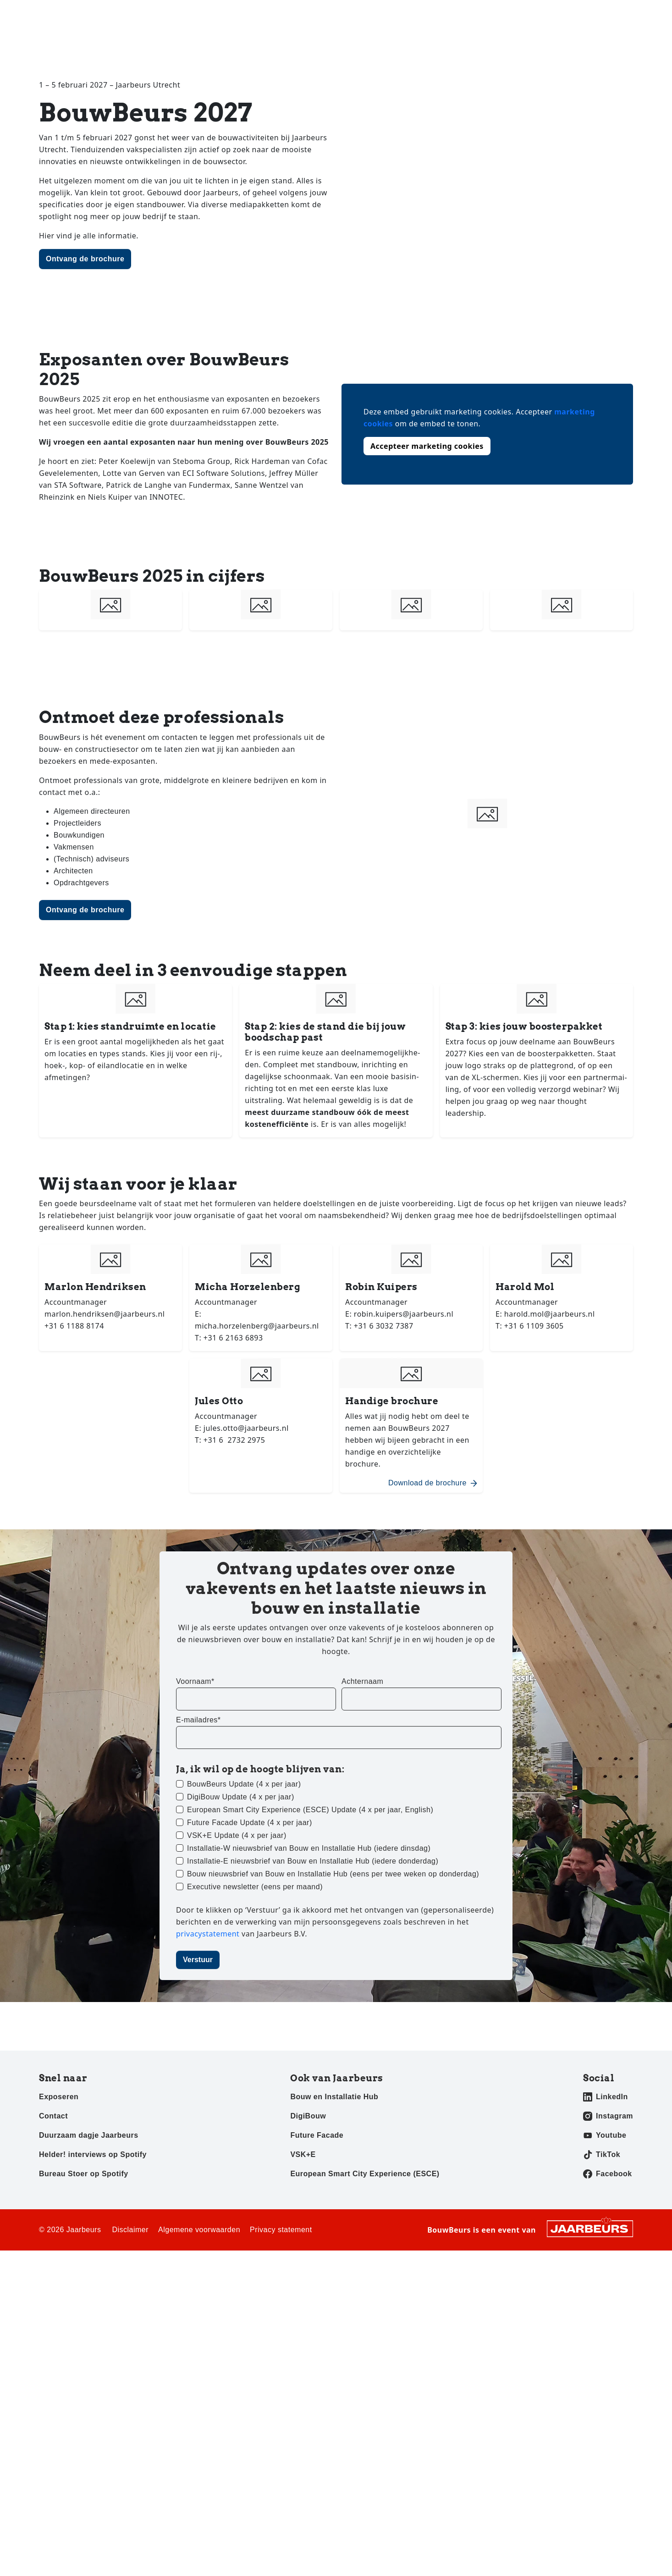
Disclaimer (130, 2230)
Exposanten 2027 (448, 41)
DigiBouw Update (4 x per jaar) (240, 1797)
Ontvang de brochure (85, 259)
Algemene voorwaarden (199, 2230)
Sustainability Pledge (596, 41)
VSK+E (302, 2154)
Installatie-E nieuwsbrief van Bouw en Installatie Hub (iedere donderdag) (312, 1861)
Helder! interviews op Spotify (93, 2154)
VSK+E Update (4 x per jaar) (236, 1835)
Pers (121, 13)
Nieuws (386, 41)
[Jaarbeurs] (590, 2228)
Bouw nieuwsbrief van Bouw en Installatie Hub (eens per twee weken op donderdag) (333, 1874)
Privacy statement (281, 2230)
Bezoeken (54, 13)
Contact (582, 13)
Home (344, 41)
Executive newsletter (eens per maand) (255, 1887)
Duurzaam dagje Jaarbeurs (88, 2135)
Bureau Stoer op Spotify (83, 2174)
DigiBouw (308, 2116)
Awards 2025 (519, 41)
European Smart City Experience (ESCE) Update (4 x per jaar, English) (310, 1810)
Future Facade (316, 2135)
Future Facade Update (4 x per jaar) (249, 1822)
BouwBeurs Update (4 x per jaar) (244, 1784)
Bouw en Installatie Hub (334, 2097)
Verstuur (198, 1960)
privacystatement (209, 1934)
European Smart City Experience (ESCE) (364, 2174)
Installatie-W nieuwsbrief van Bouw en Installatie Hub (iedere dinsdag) (308, 1848)
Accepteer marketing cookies (427, 446)
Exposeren (91, 13)
